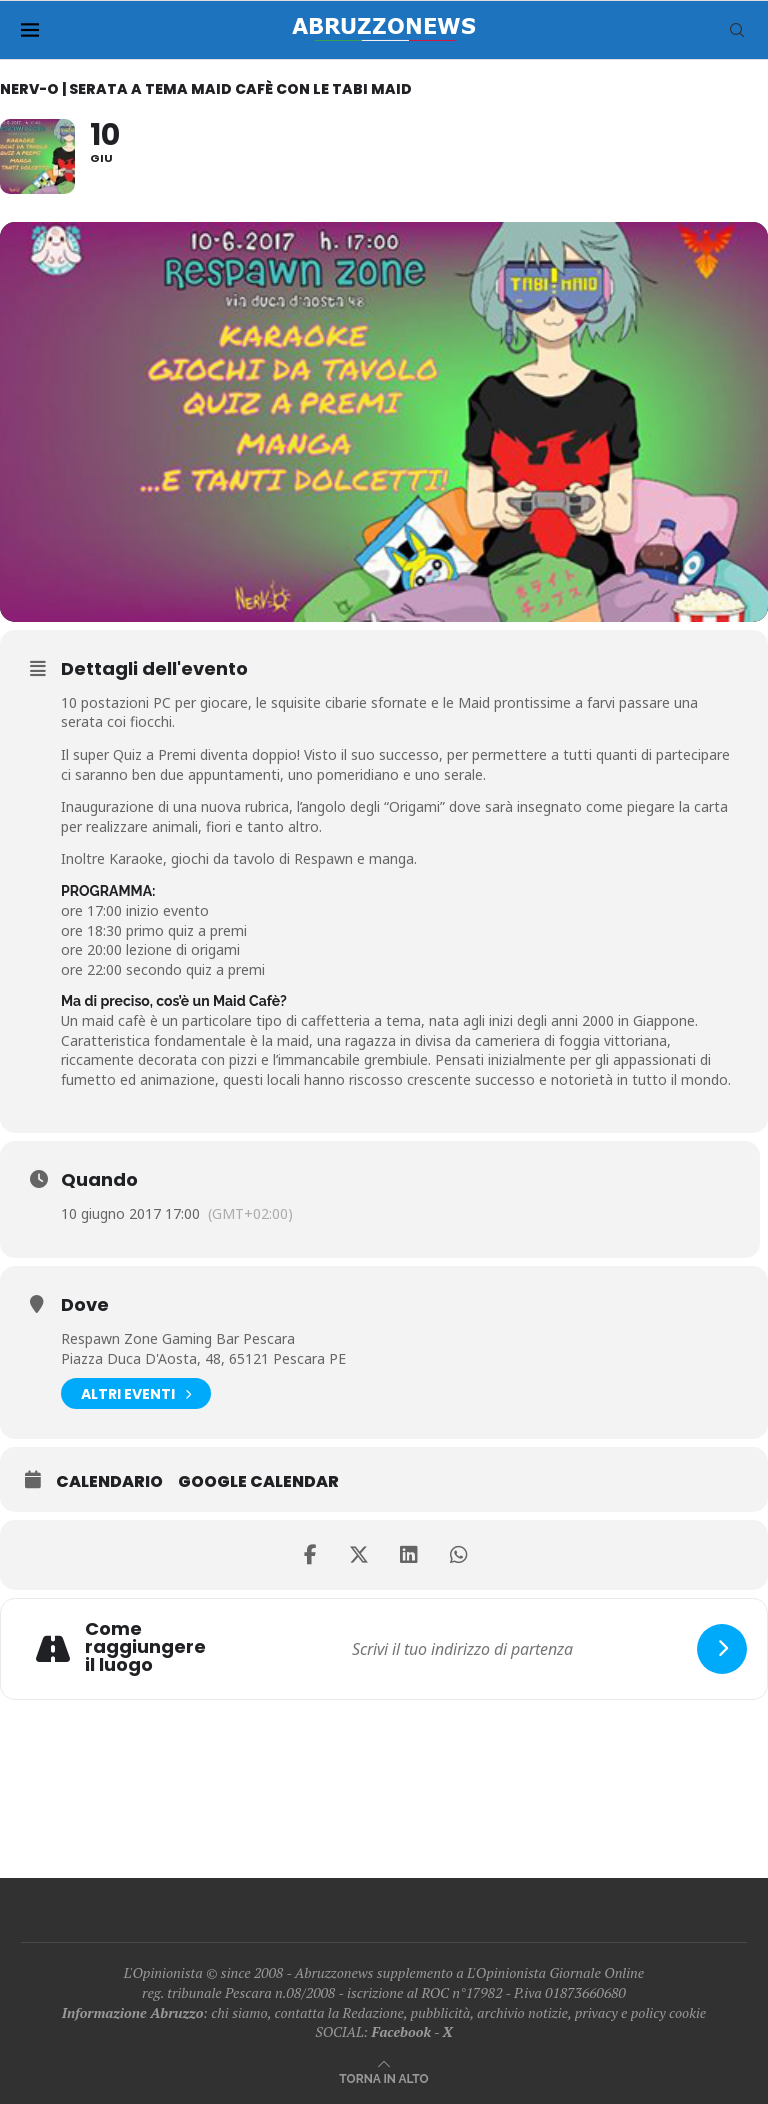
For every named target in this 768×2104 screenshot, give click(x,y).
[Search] (737, 30)
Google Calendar (258, 1482)
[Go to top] (383, 2077)
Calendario (109, 1482)
